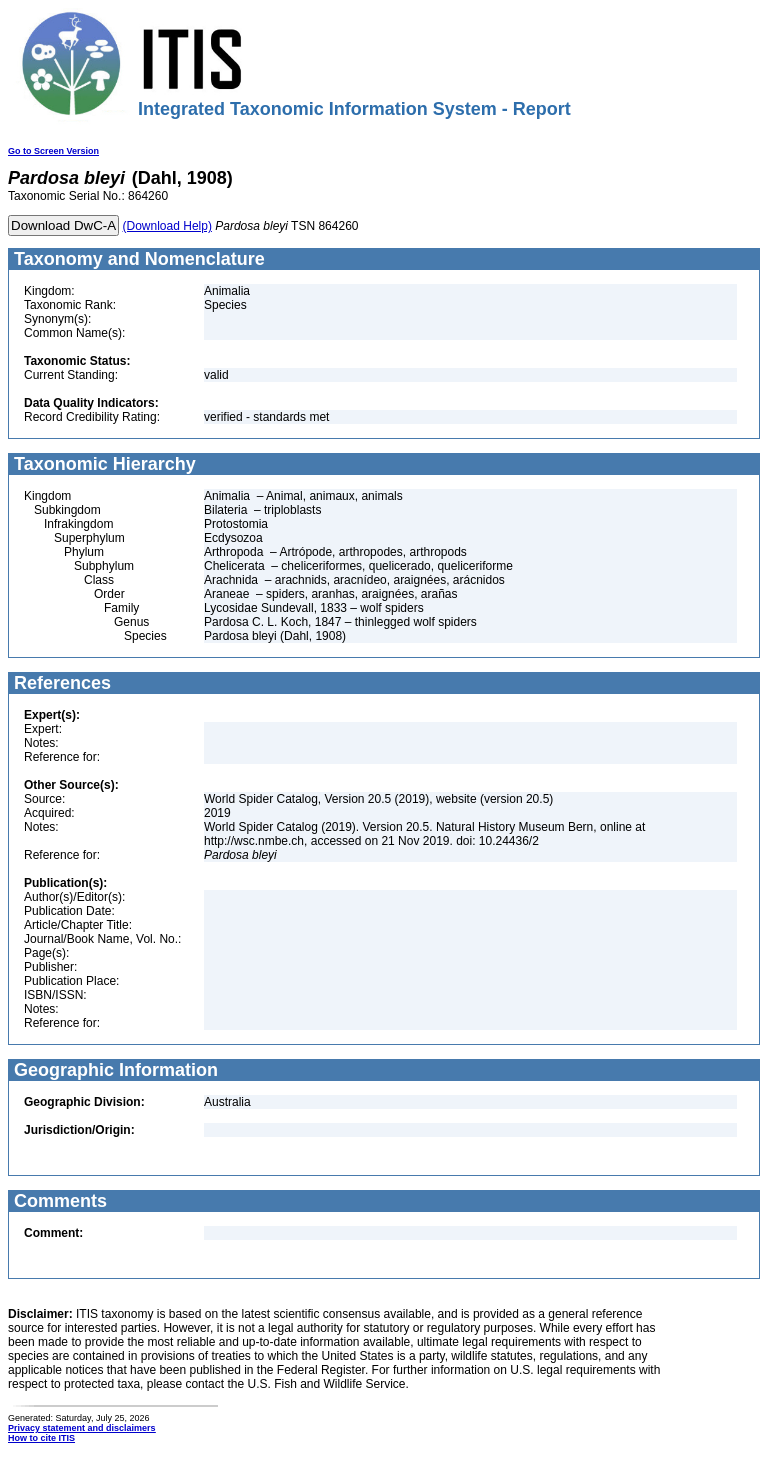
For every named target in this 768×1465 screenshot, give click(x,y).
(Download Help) (167, 226)
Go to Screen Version (53, 151)
